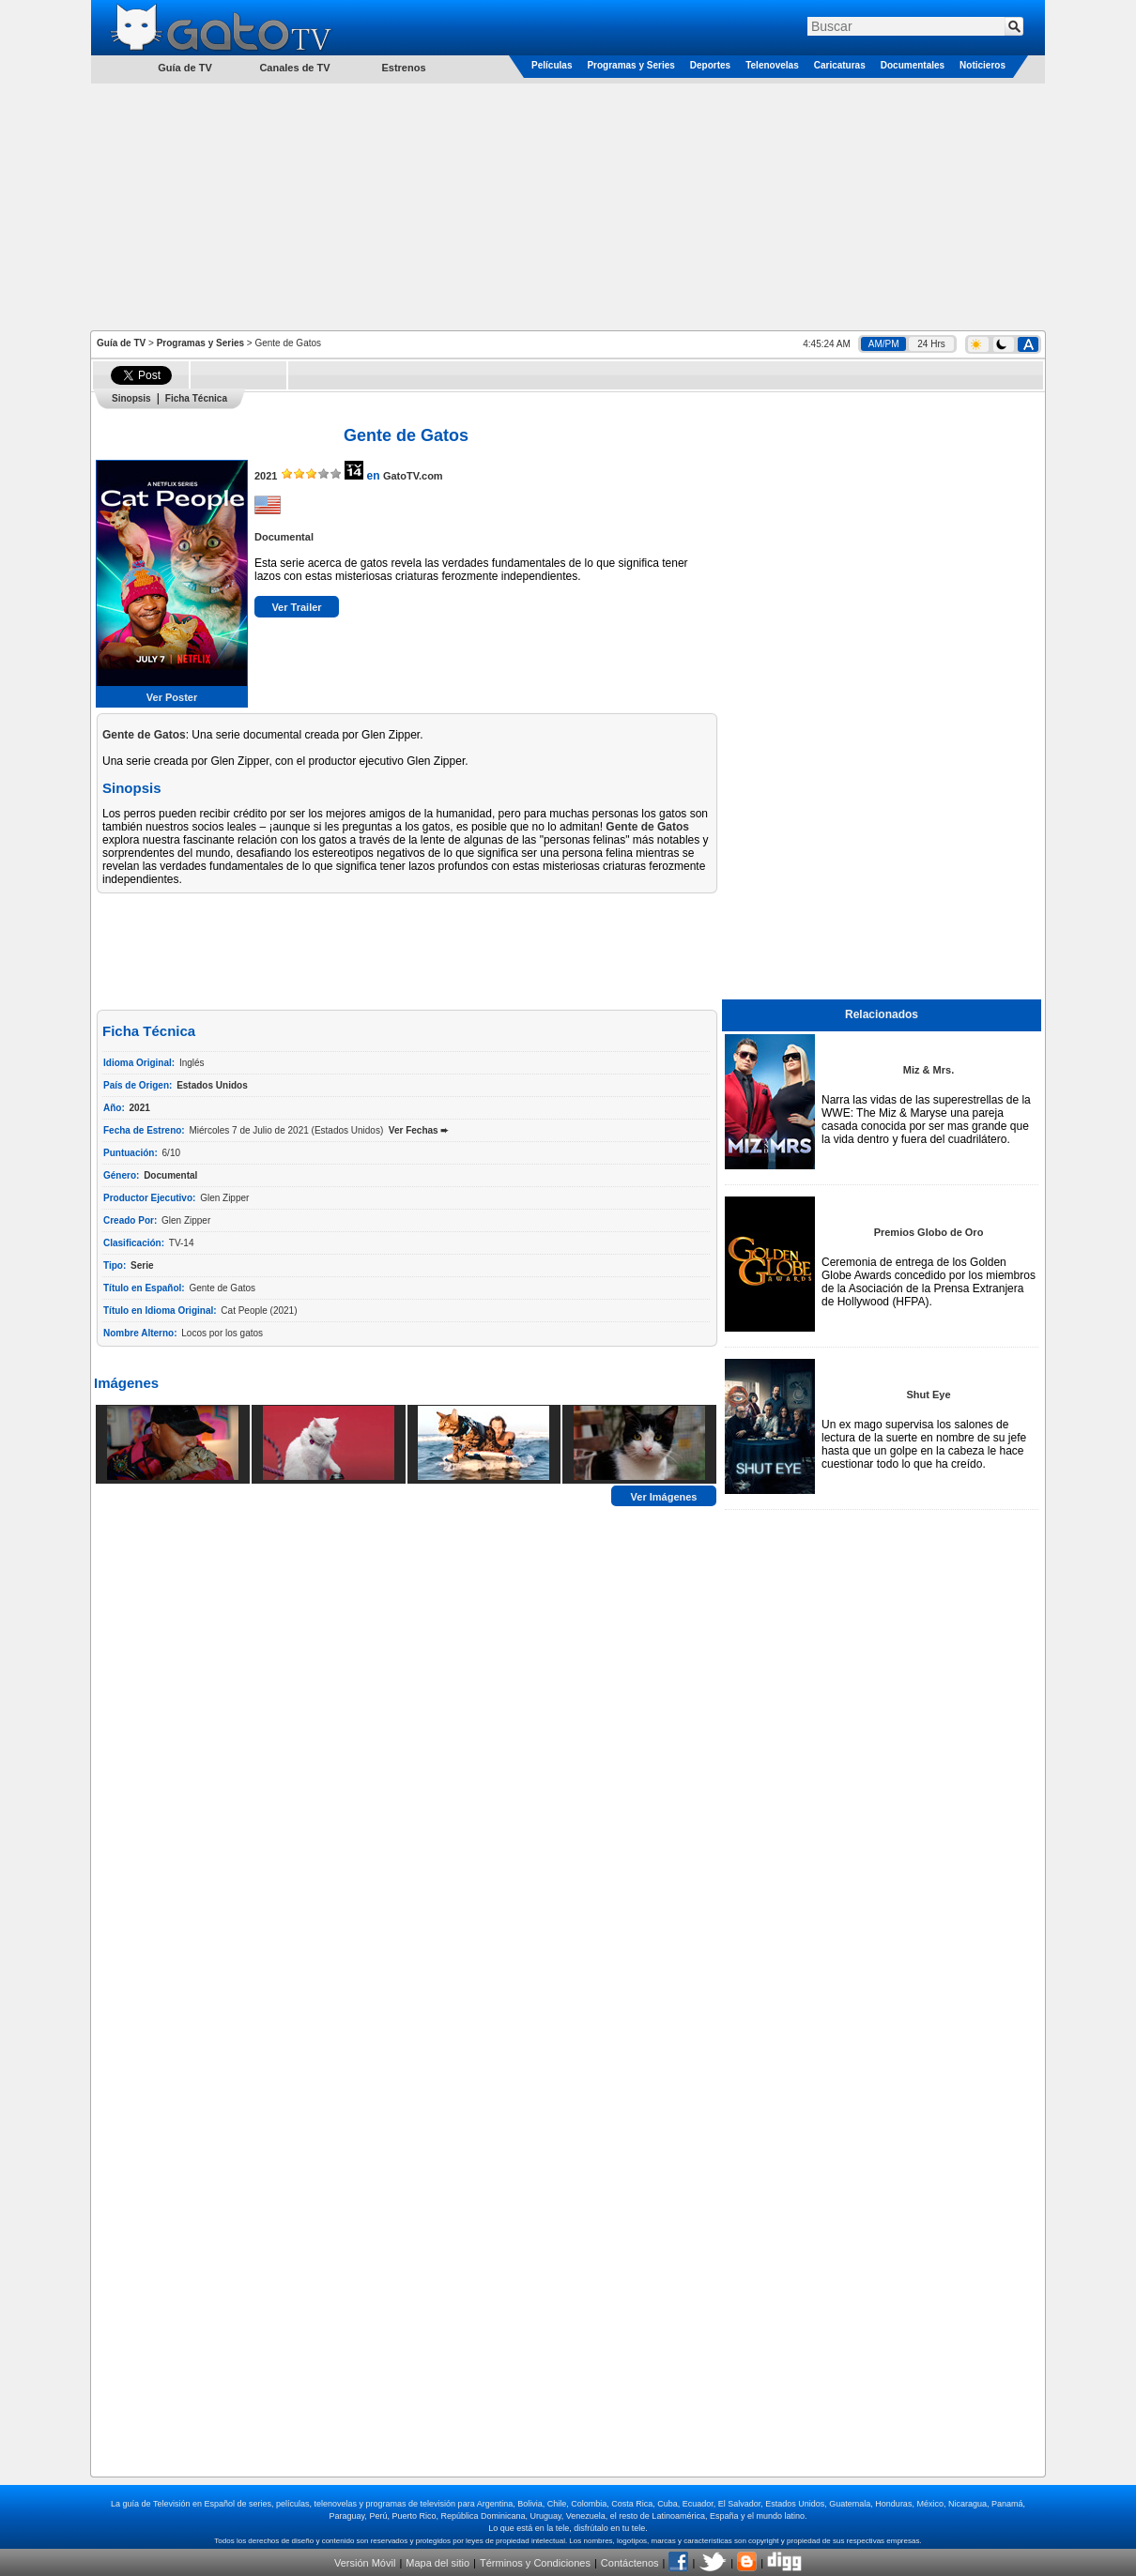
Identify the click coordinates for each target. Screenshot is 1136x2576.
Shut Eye (928, 1394)
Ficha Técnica (196, 398)
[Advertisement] (568, 205)
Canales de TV (294, 67)
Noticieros (982, 65)
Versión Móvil (364, 2562)
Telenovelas (772, 65)
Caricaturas (840, 65)
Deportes (710, 65)
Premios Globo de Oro (929, 1232)
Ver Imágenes (664, 1496)
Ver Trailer (296, 607)
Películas (551, 65)
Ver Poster (171, 697)
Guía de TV (121, 343)
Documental (284, 536)
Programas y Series (630, 65)
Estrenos (403, 67)
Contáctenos (630, 2562)
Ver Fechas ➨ (419, 1130)
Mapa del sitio (437, 2562)
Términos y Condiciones (535, 2562)
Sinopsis (131, 398)
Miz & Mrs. (928, 1069)
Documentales (912, 65)
